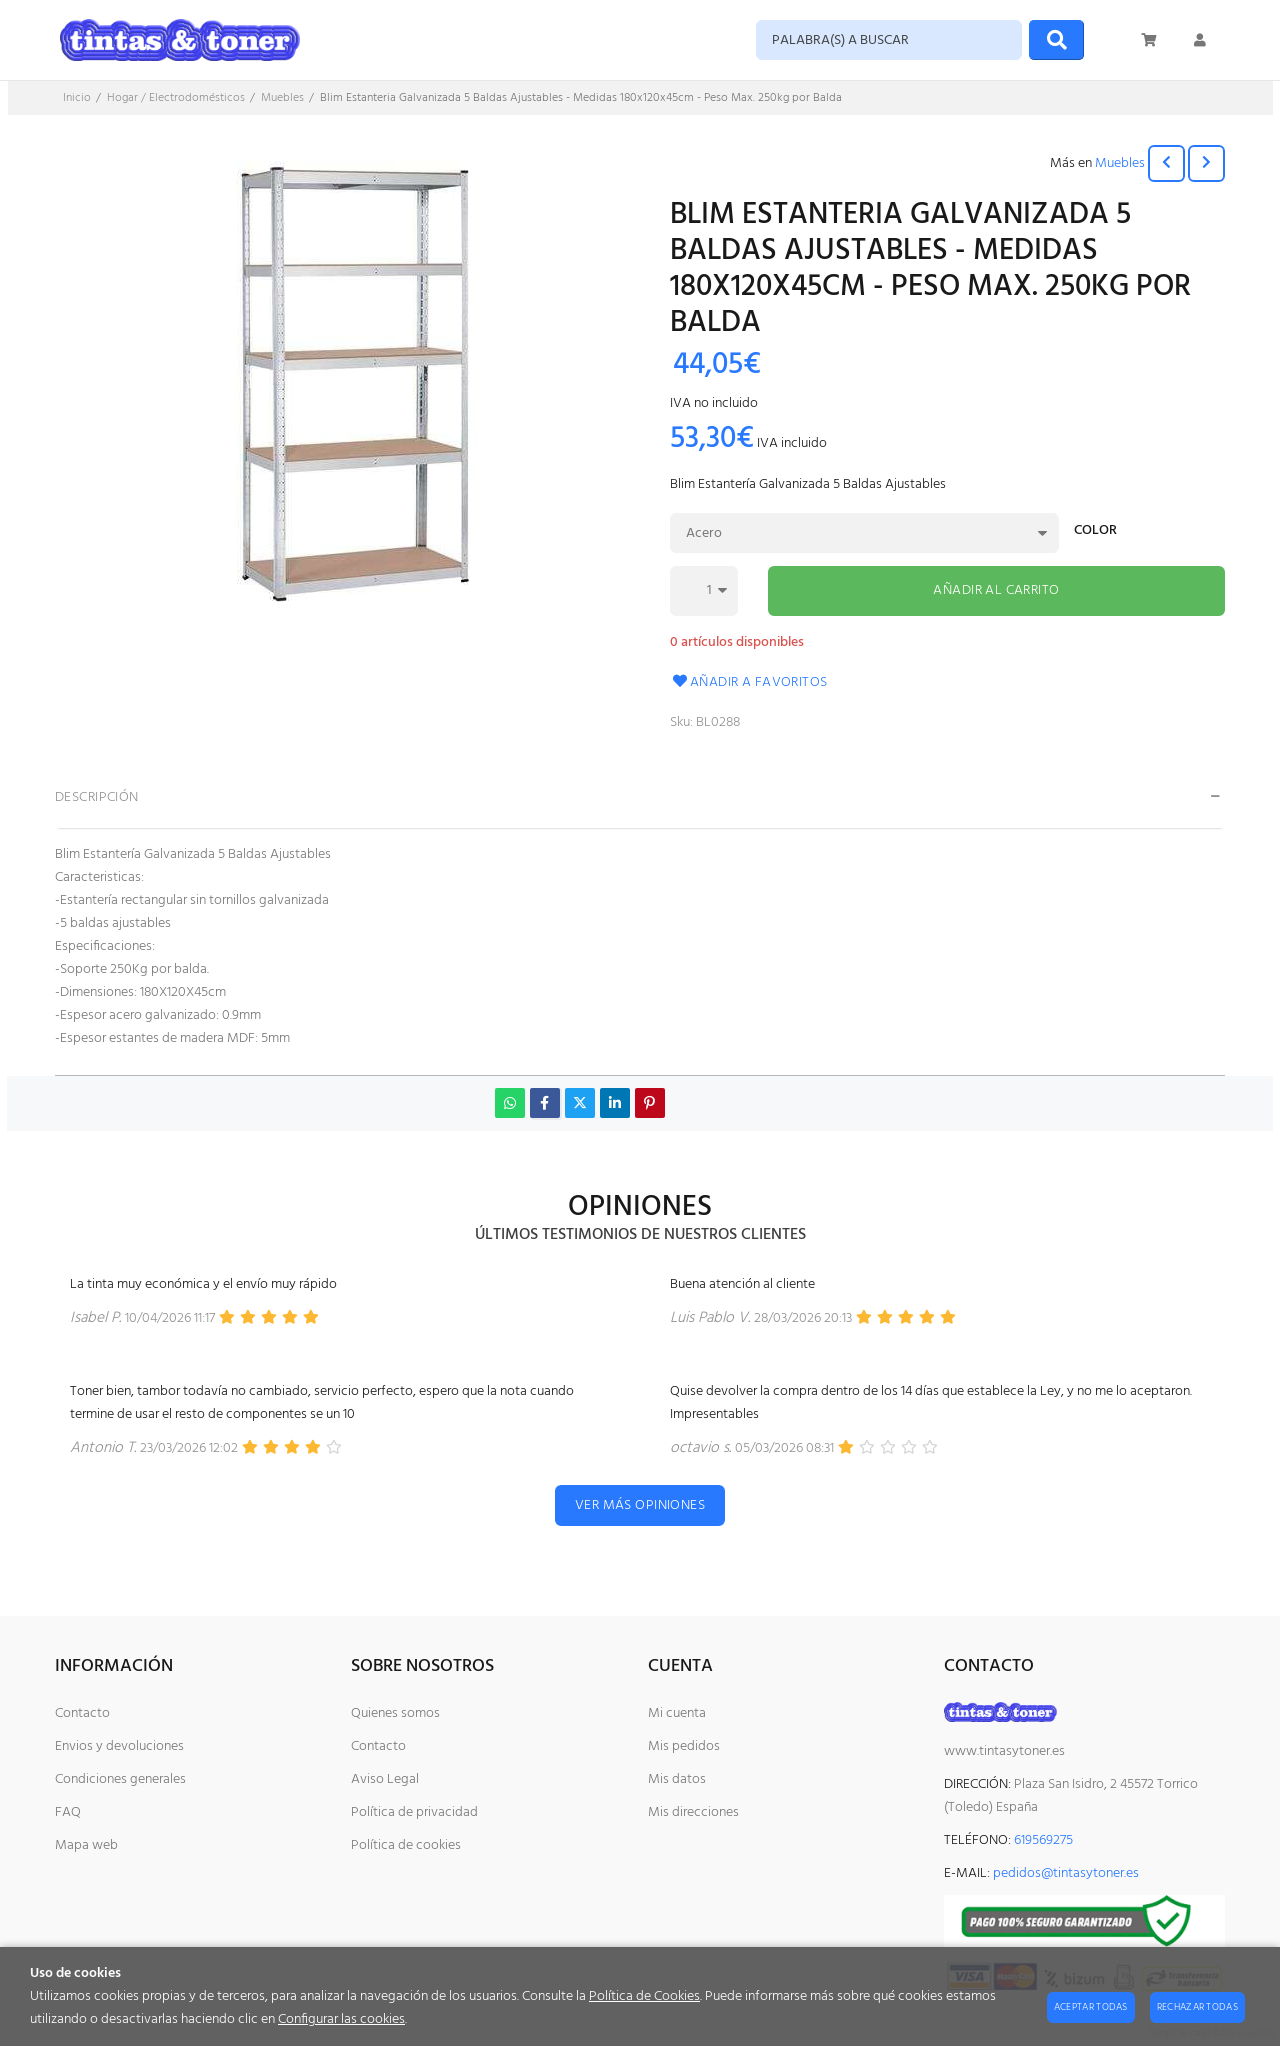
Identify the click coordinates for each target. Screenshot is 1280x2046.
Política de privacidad (414, 1812)
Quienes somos (395, 1713)
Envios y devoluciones (119, 1746)
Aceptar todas (1091, 2007)
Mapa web (86, 1845)
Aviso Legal (385, 1779)
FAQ (68, 1812)
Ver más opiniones (640, 1505)
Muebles (1120, 163)
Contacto (82, 1713)
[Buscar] (1056, 40)
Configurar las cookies (341, 2019)
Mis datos (677, 1779)
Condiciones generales (120, 1779)
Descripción (97, 797)
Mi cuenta (677, 1713)
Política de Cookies (644, 1996)
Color (1095, 532)
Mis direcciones (693, 1812)
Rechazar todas (1197, 2007)
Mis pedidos (684, 1746)
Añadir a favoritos (749, 682)
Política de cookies (406, 1845)
